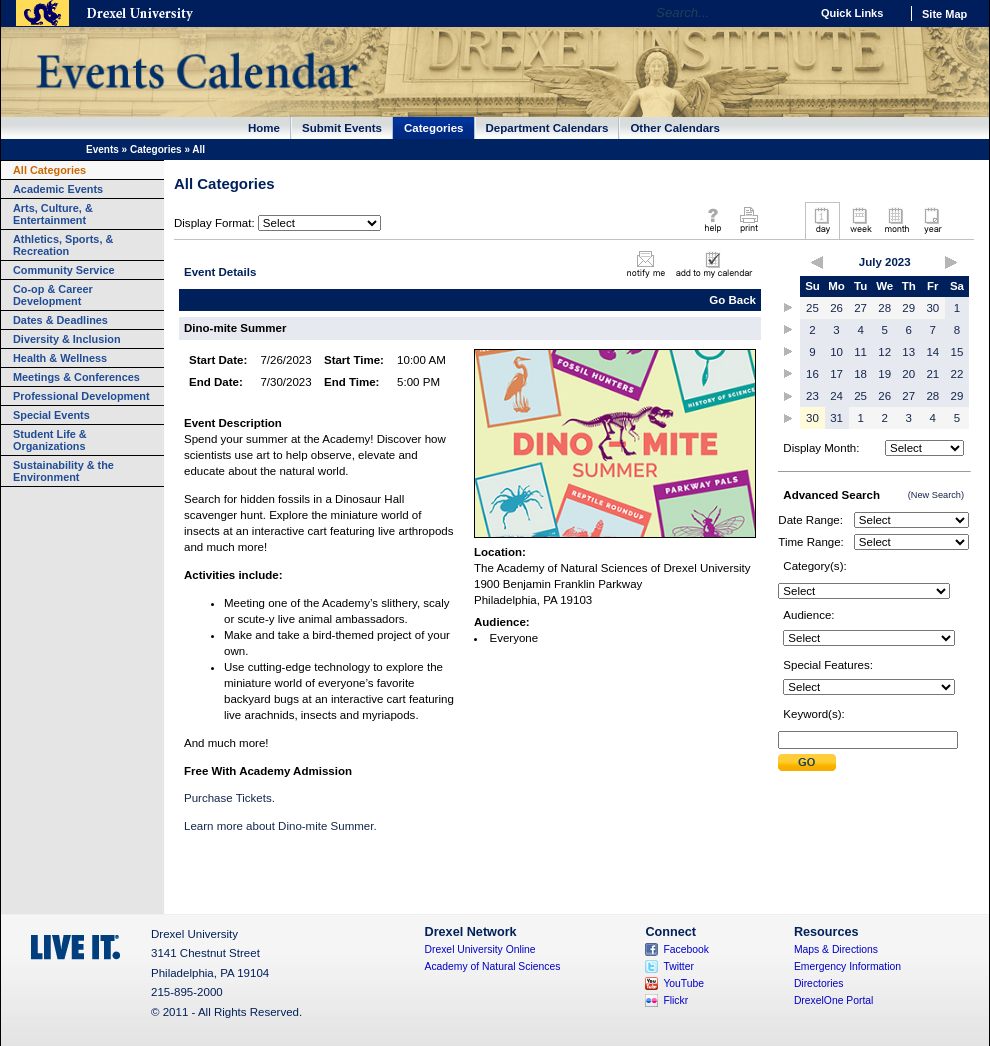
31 (836, 418)
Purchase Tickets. (229, 798)
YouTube (683, 983)
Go (789, 13)
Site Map (944, 14)
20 (908, 374)
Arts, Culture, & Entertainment (53, 214)
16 (812, 374)
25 (812, 308)
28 (884, 308)
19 (884, 374)
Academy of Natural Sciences (493, 966)
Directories (819, 983)
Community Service (64, 270)
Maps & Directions (836, 949)
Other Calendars (675, 128)
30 (932, 308)
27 (860, 308)
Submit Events (342, 128)
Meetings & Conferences (76, 377)
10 (836, 352)
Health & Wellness (60, 358)
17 (836, 374)
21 (932, 374)
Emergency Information (847, 966)
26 (836, 308)
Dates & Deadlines (60, 320)
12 (884, 352)
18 (860, 374)
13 (908, 352)
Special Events (51, 415)
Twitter (678, 966)
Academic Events (58, 189)
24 (836, 396)
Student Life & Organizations (50, 440)
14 (932, 352)
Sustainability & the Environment (63, 471)
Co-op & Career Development (53, 295)
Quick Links (852, 13)
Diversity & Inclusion (67, 339)
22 (957, 374)
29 (908, 308)
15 (957, 352)
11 (860, 352)
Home (264, 128)
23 (812, 396)
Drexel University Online (480, 949)
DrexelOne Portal (833, 1000)
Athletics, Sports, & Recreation (63, 245)
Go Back (732, 300)
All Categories (49, 170)
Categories (434, 128)
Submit (807, 762)
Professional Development (81, 396)
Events (102, 149)
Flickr (675, 1000)
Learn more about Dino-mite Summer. (280, 826)
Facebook (686, 949)
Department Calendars (547, 128)
